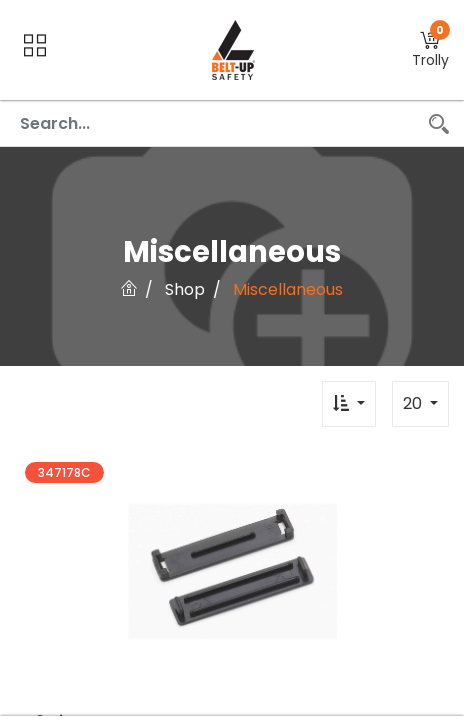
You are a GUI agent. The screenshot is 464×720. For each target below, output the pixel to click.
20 (414, 403)
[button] (430, 50)
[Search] (439, 123)
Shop (185, 289)
